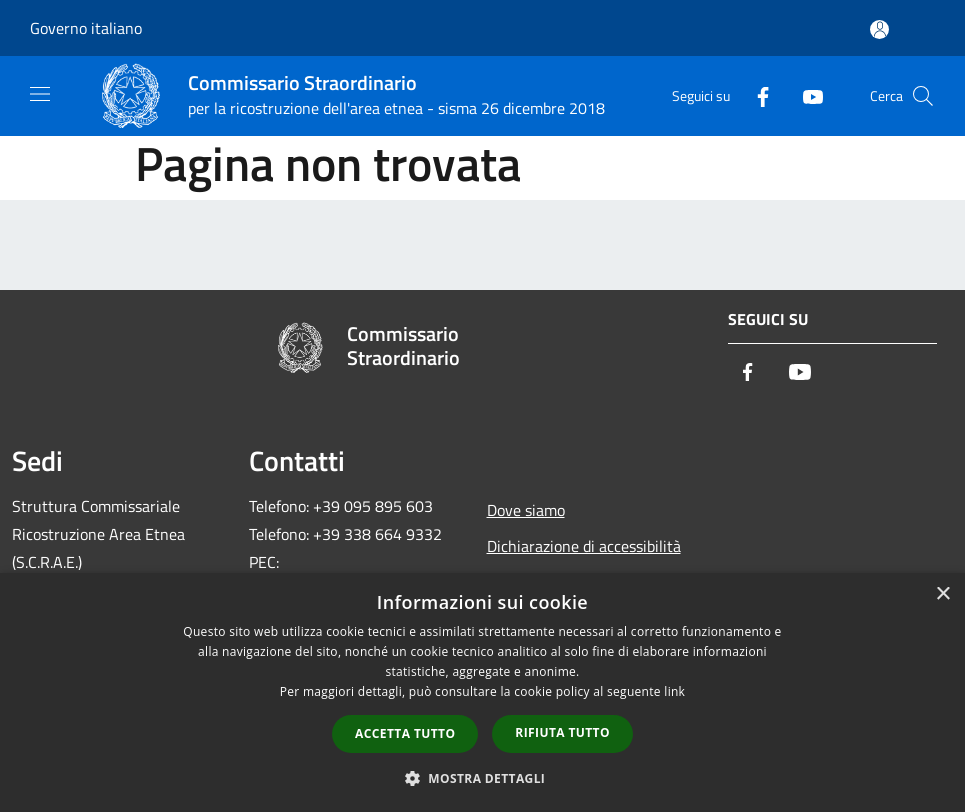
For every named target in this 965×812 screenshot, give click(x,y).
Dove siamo (526, 510)
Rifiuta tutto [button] (562, 732)
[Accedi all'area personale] (879, 29)
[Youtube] (805, 95)
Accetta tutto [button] (405, 733)
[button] (483, 778)
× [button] (942, 594)
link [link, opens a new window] (674, 691)
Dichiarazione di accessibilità (584, 546)
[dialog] (482, 692)
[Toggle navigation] (40, 94)
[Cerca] (923, 96)
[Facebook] (755, 95)
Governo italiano (86, 28)
